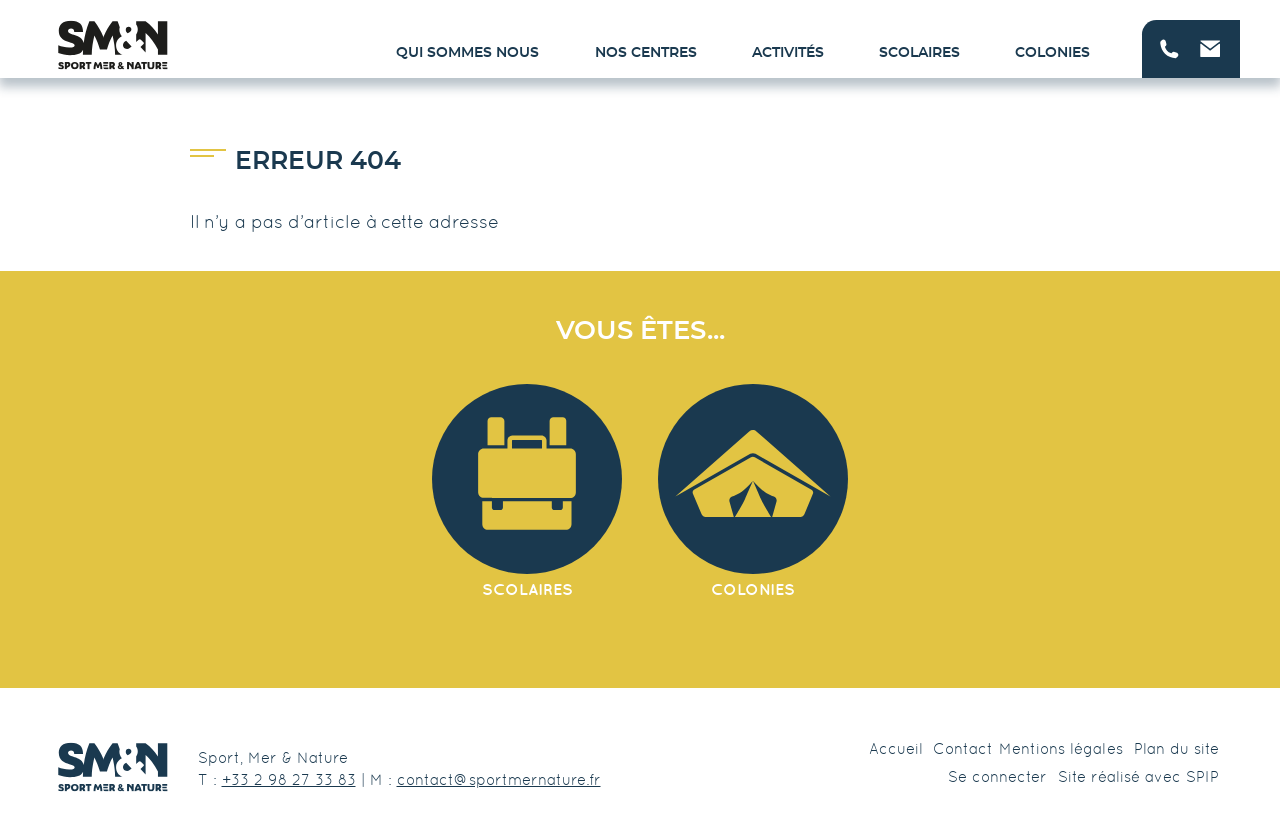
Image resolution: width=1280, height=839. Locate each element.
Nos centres (646, 53)
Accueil (896, 748)
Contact (963, 748)
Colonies (1052, 53)
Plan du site (1176, 748)
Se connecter (997, 776)
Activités (788, 53)
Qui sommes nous (467, 53)
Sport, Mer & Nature (273, 757)
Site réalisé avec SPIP (1138, 776)
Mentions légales (1061, 748)
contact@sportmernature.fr (499, 779)
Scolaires (919, 53)
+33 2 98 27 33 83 (289, 779)
